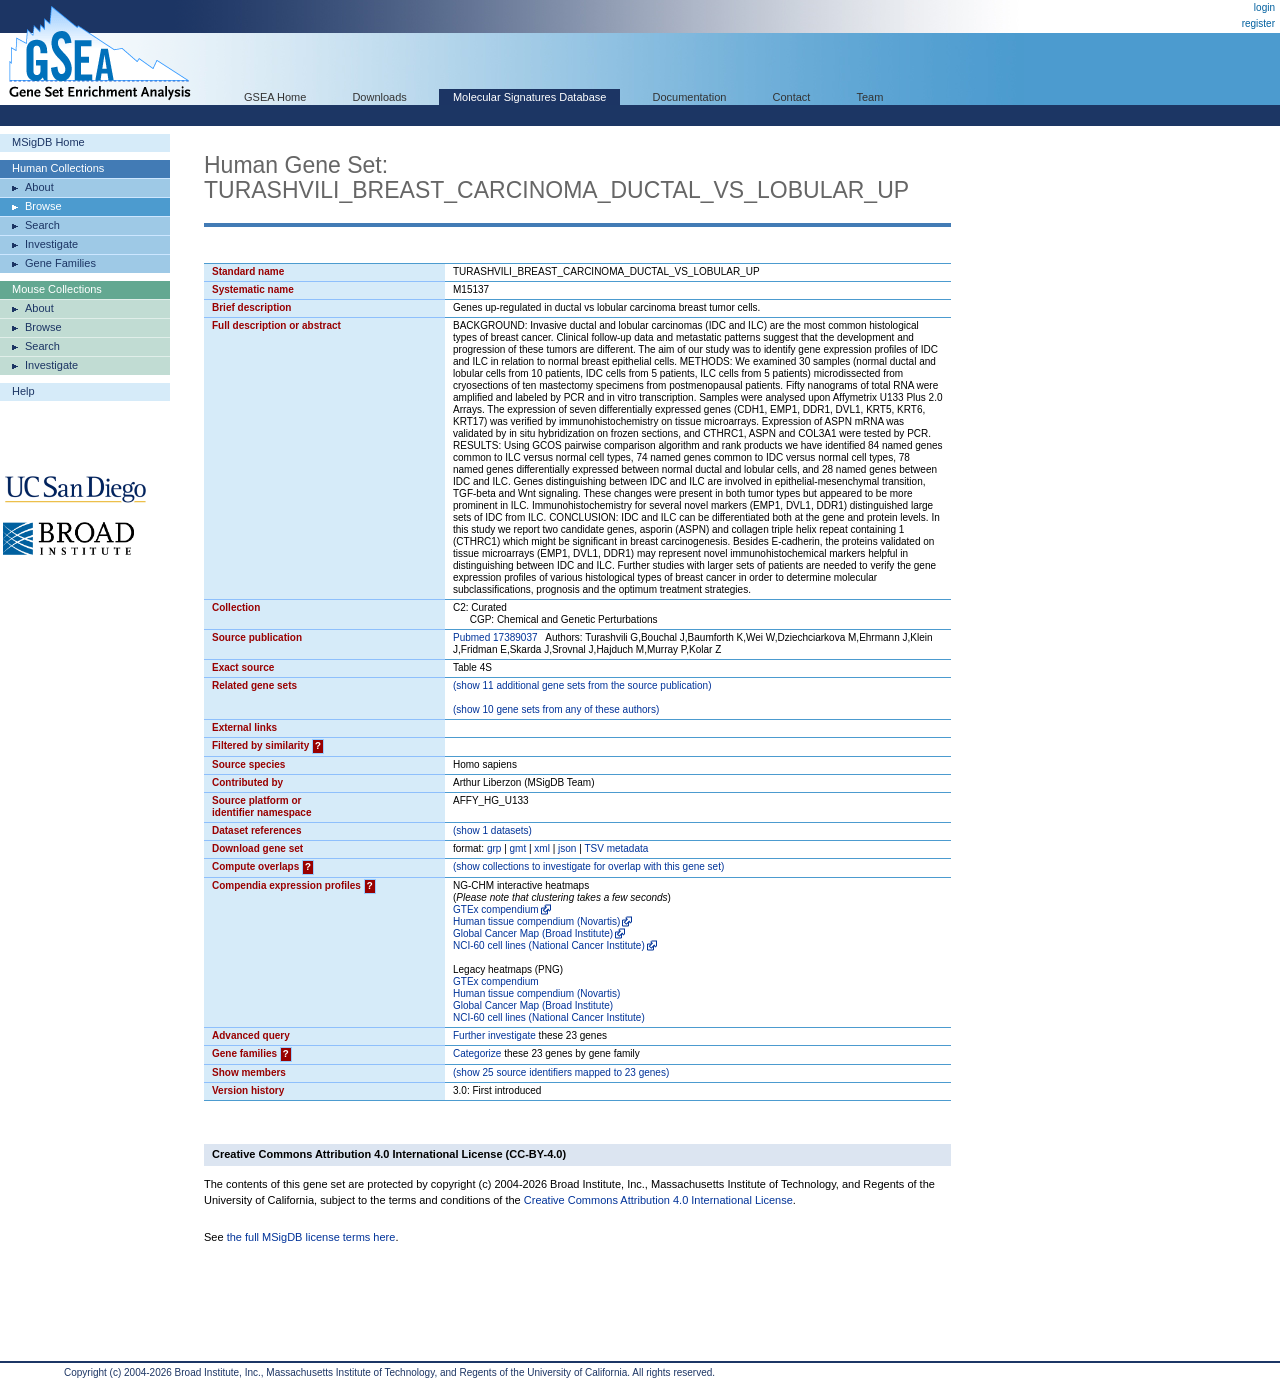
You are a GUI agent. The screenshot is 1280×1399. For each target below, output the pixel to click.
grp (494, 848)
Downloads (379, 97)
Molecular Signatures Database (529, 97)
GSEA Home (275, 97)
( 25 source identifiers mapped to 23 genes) (561, 1072)
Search (42, 225)
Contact (792, 97)
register (1258, 23)
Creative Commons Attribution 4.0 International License (658, 1200)
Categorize (477, 1053)
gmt (518, 848)
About (39, 187)
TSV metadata (616, 848)
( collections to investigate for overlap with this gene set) (588, 866)
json (567, 848)
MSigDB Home (48, 142)
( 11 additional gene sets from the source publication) (582, 685)
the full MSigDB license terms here (311, 1237)
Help (23, 391)
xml (542, 848)
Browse (43, 206)
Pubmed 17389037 (495, 637)
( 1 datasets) (492, 830)
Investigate (51, 244)
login (1264, 7)
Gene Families (60, 263)
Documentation (689, 97)
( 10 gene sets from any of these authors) (556, 709)
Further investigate (494, 1035)
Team (870, 97)
